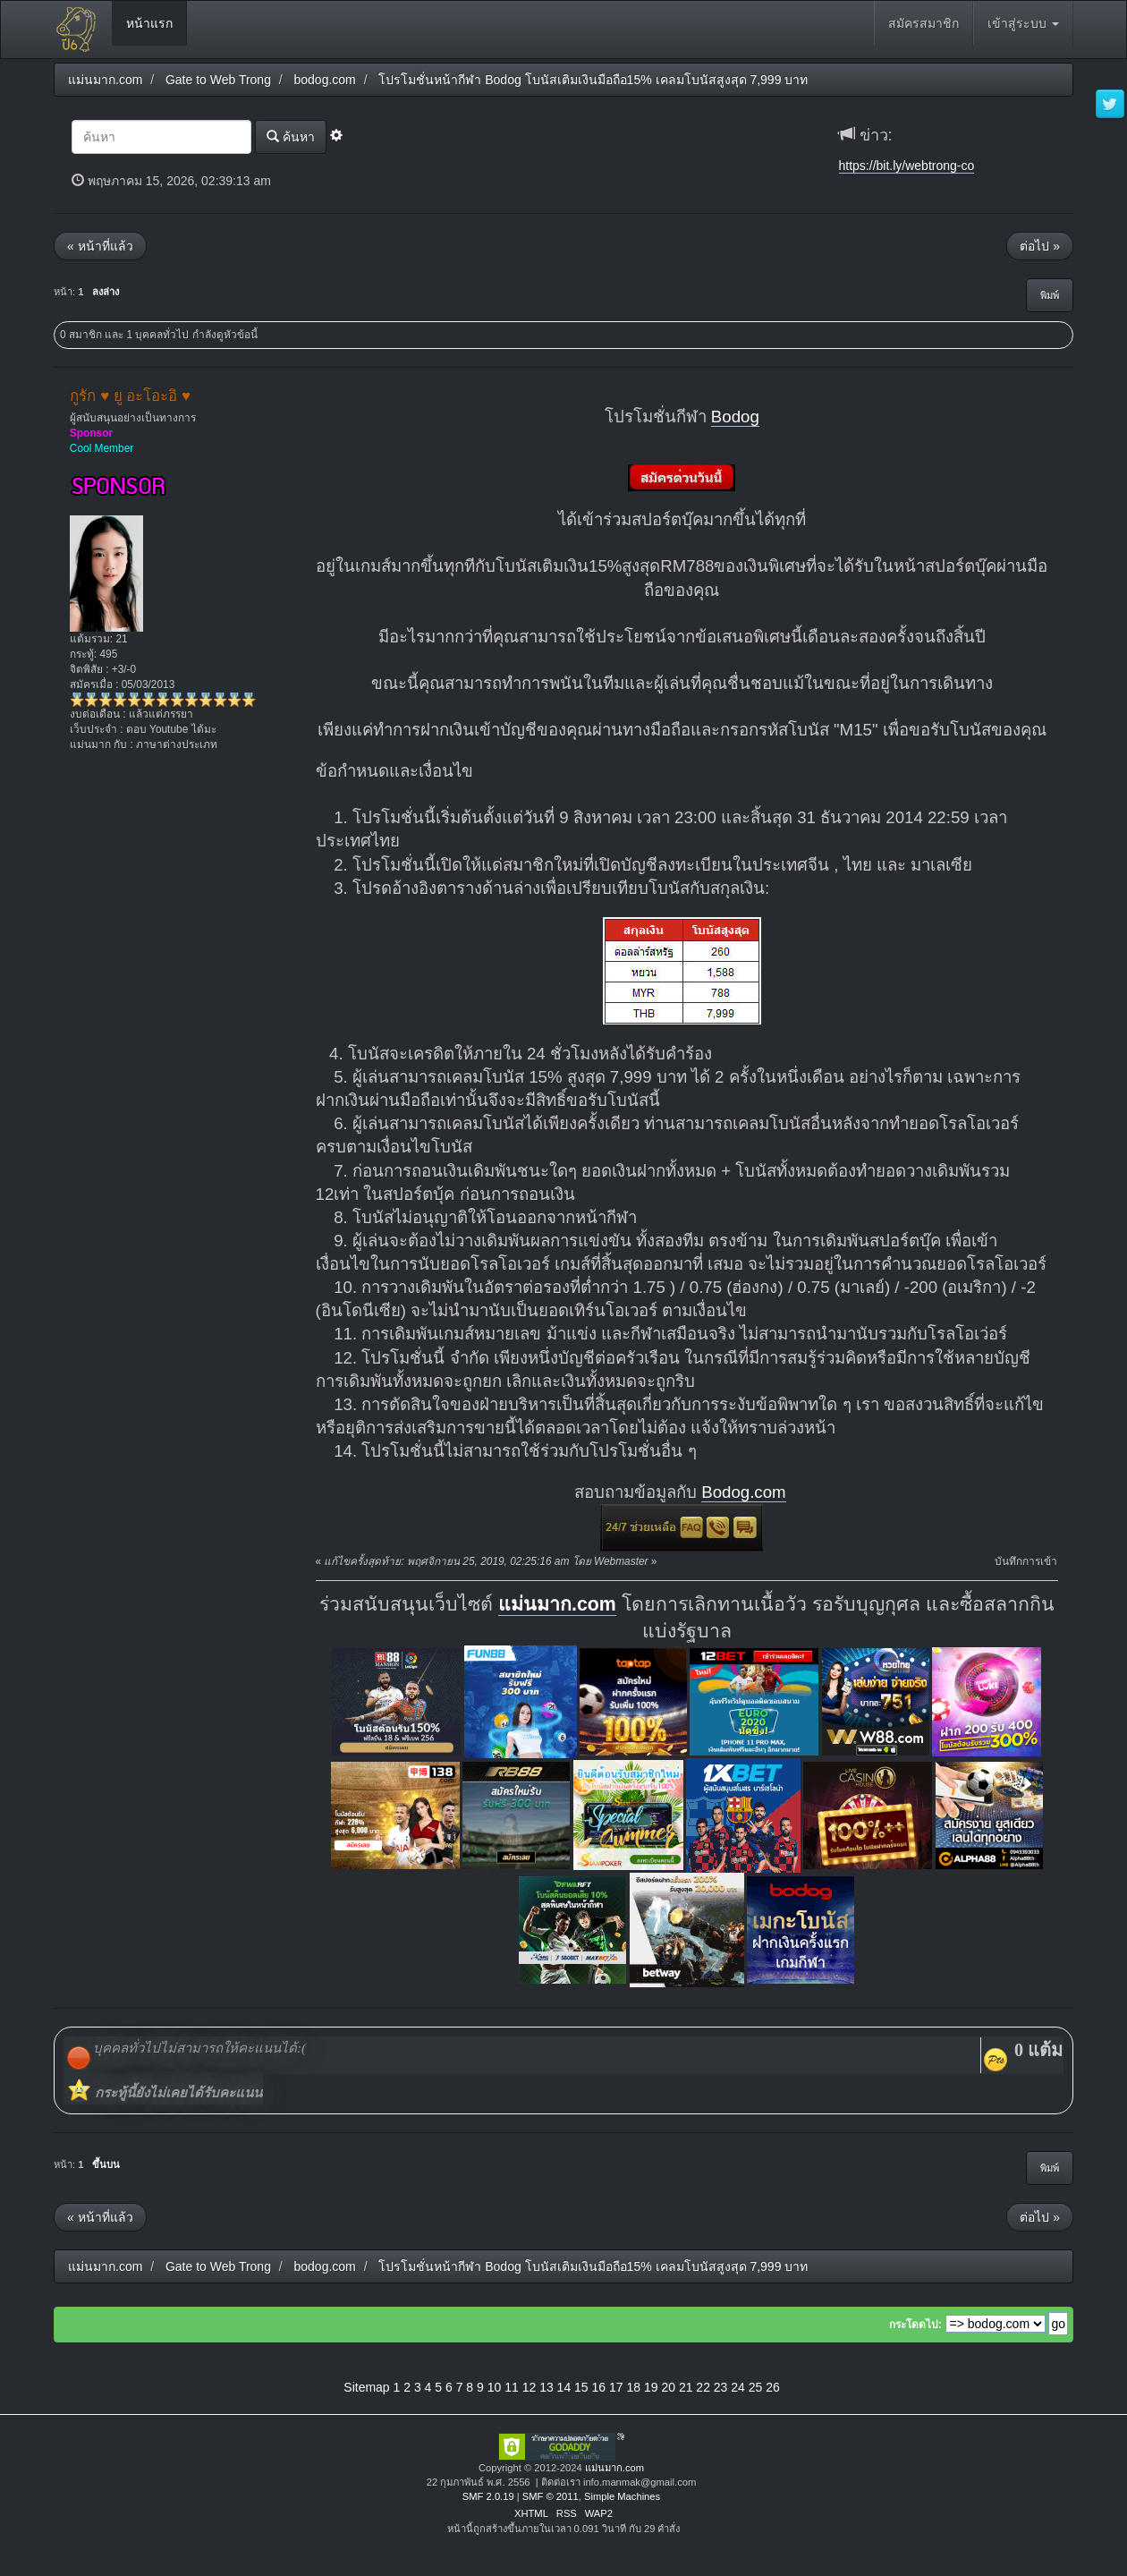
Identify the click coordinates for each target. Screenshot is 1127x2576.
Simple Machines (622, 2496)
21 (686, 2387)
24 (738, 2387)
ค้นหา (291, 136)
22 (703, 2387)
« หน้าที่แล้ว (100, 246)
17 (616, 2387)
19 (651, 2387)
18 (633, 2387)
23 (721, 2387)
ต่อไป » (1040, 246)
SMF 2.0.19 (488, 2496)
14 (564, 2387)
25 (756, 2387)
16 (599, 2387)
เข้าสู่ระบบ (1023, 23)
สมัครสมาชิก (923, 23)
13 (546, 2387)
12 (529, 2387)
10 (494, 2387)
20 (668, 2387)
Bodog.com (743, 1492)
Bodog (735, 416)
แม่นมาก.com (557, 1604)
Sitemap (366, 2387)
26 (773, 2387)
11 (511, 2387)
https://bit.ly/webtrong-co (907, 165)
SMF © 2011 (550, 2496)
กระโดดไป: (915, 2324)
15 (581, 2387)
